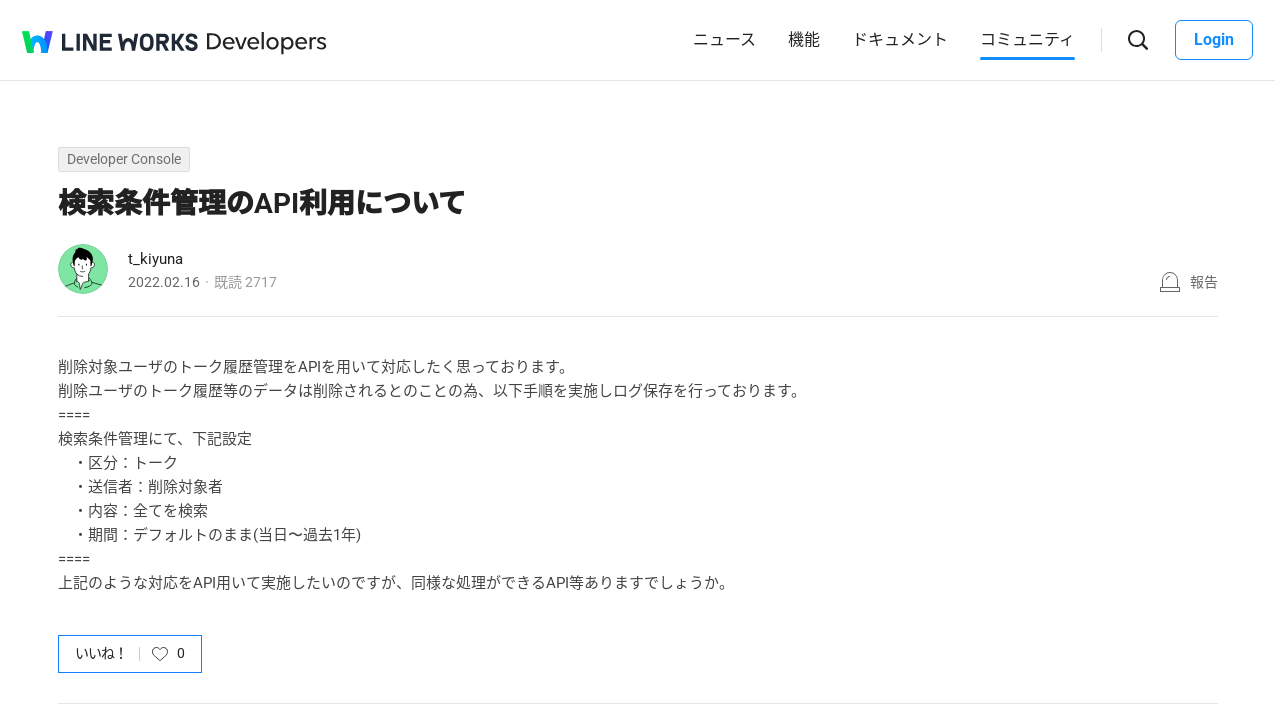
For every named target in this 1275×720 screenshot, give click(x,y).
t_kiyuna (155, 259)
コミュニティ (1027, 39)
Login (1214, 39)
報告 (1204, 282)
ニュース (724, 39)
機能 (804, 39)
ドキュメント (900, 39)
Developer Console (124, 159)
